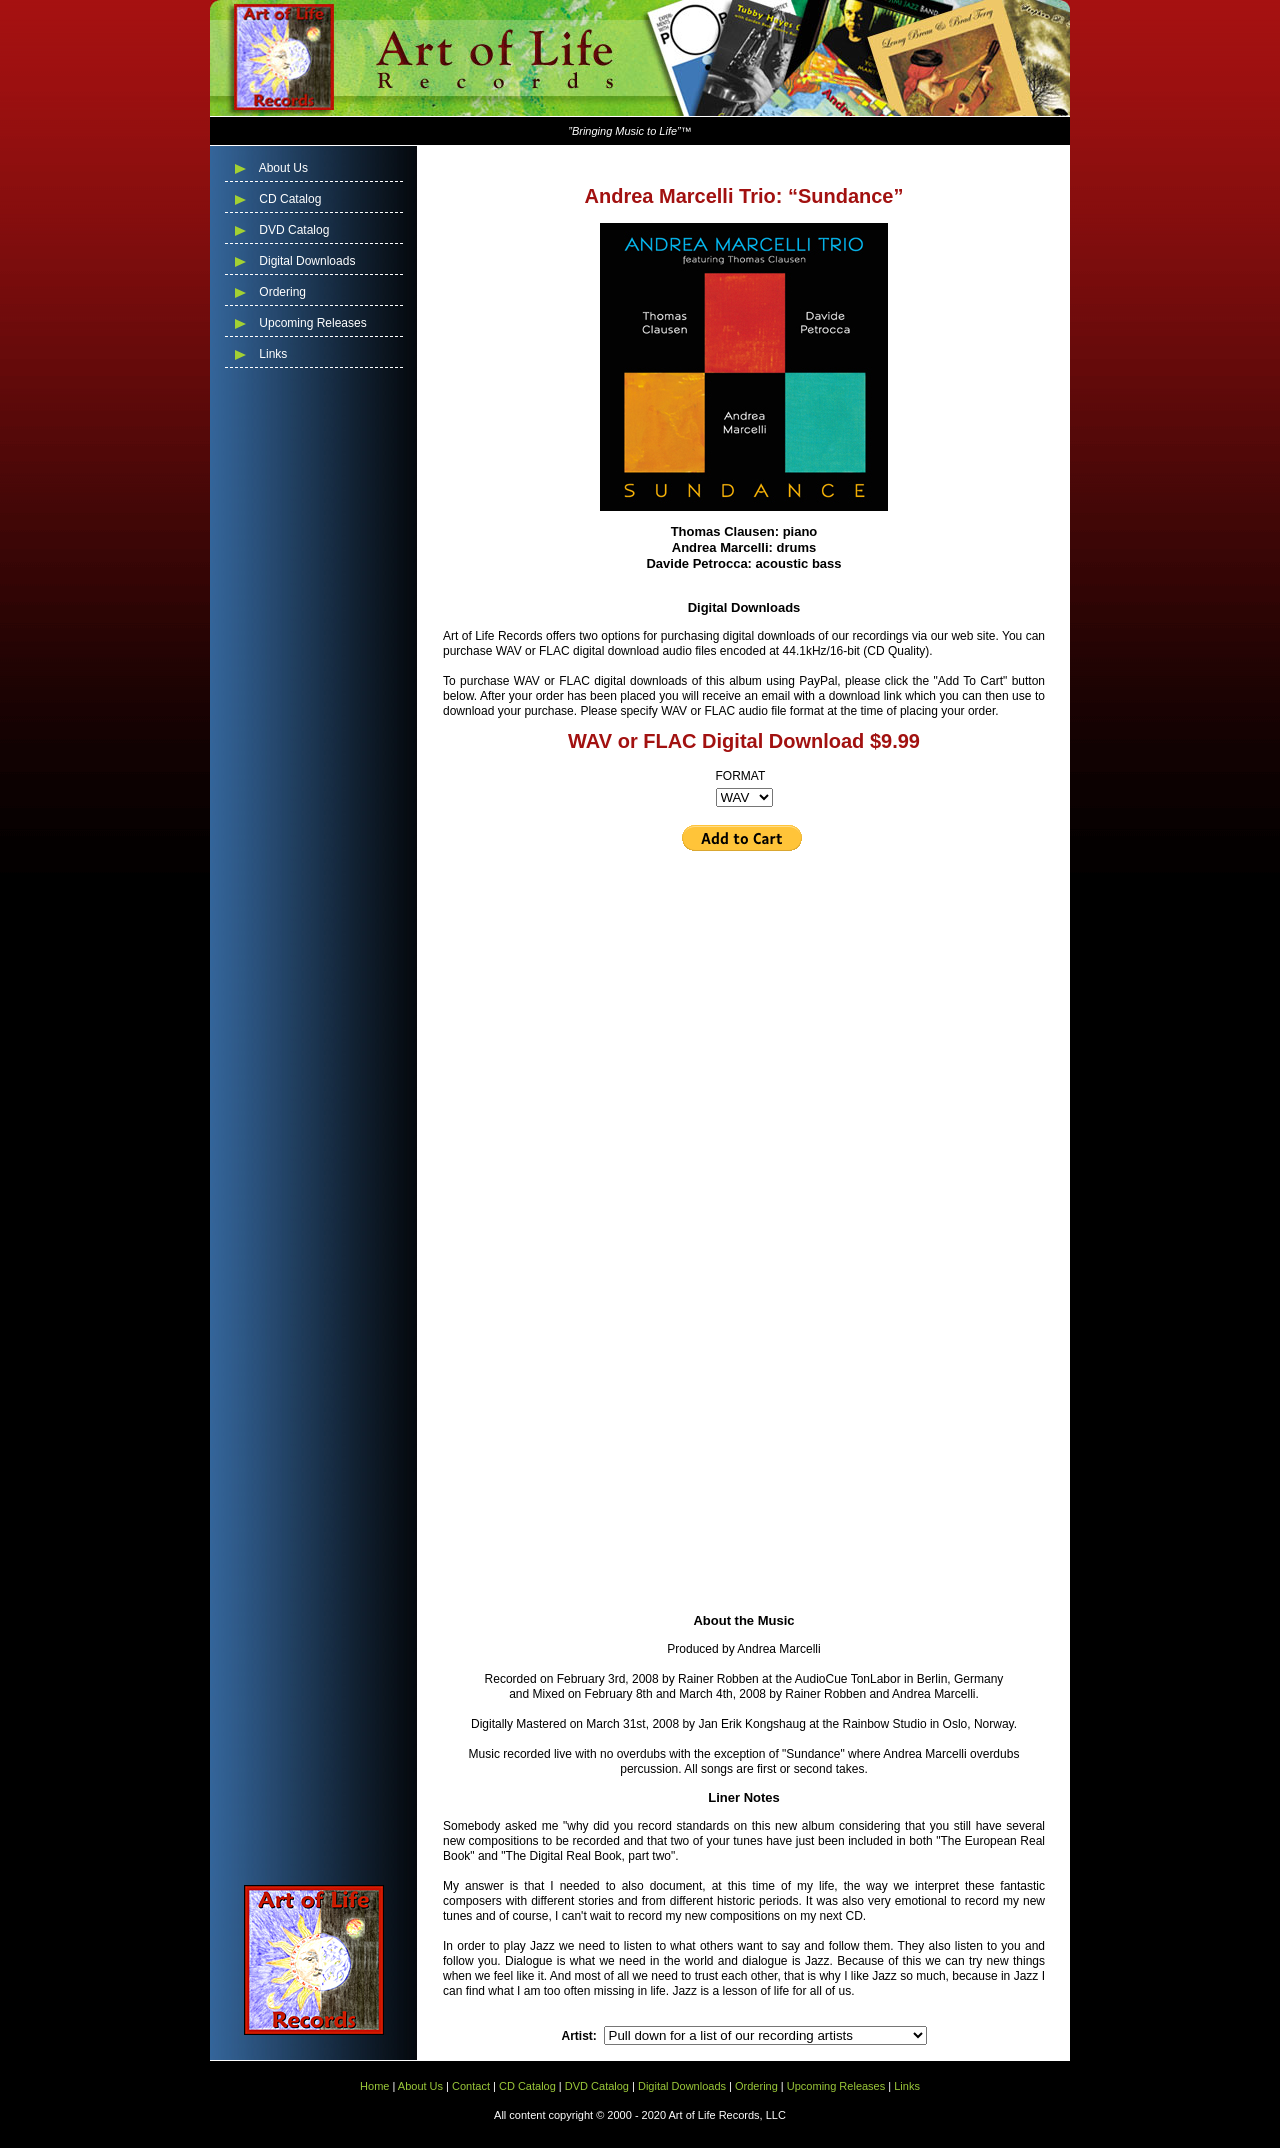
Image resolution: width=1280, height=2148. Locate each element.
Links (271, 354)
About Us (282, 168)
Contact (471, 2086)
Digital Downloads (305, 261)
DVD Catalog (292, 230)
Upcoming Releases (311, 323)
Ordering (281, 292)
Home (374, 2086)
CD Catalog (288, 199)
